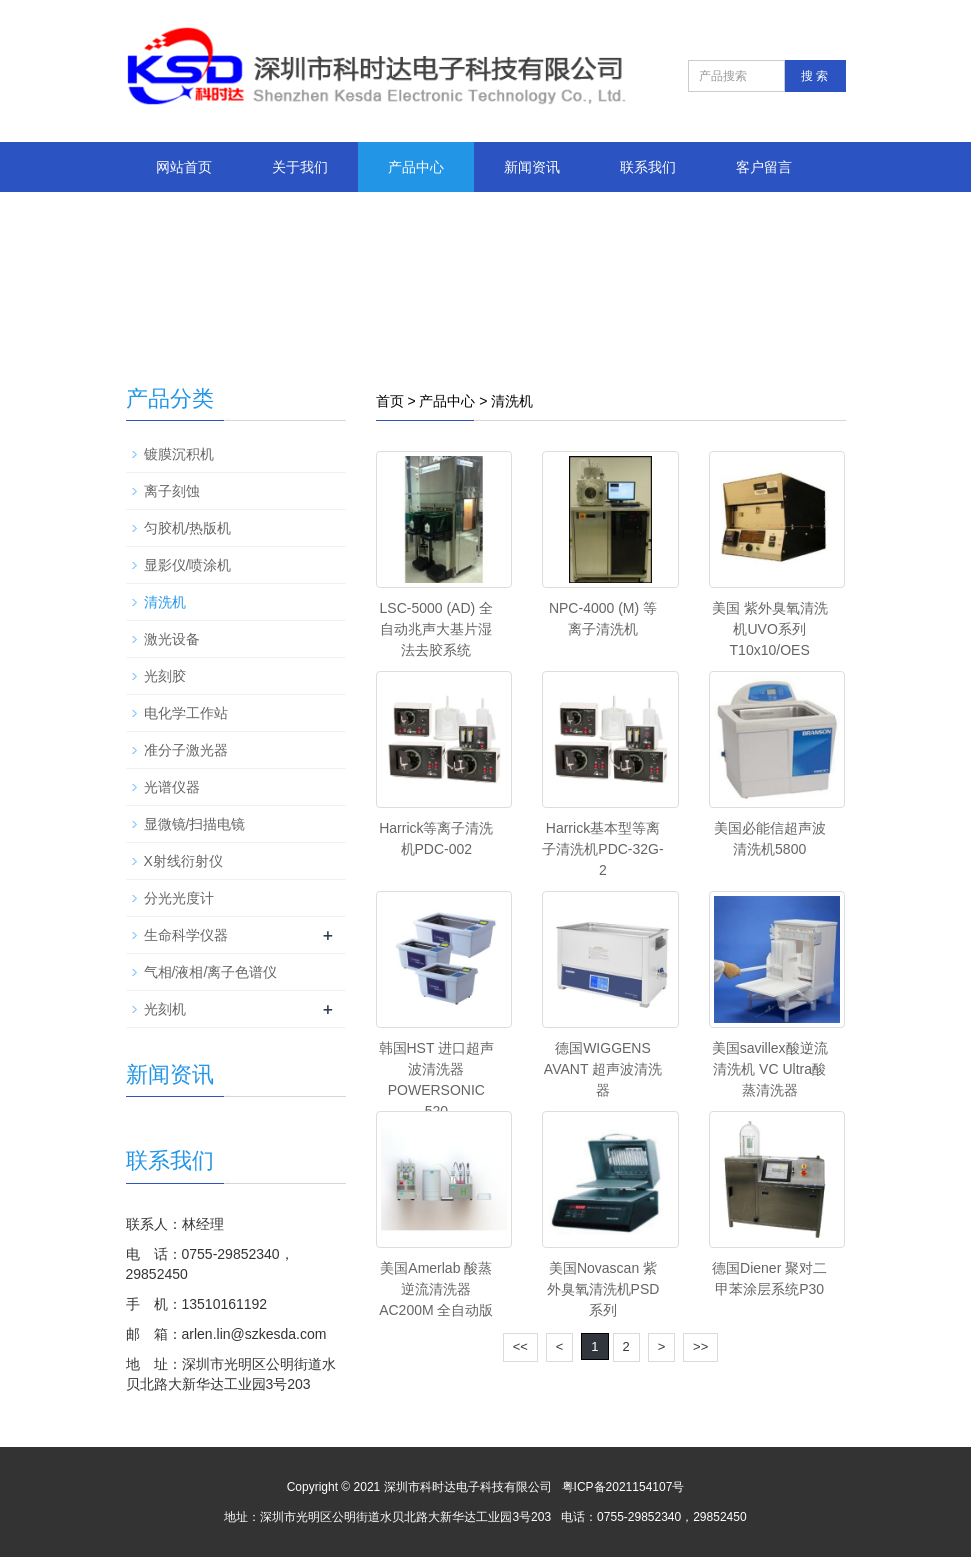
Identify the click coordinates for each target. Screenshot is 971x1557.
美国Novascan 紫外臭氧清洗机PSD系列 (603, 1289)
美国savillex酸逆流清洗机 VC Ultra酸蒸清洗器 (770, 1069)
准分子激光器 (186, 750)
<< (520, 1346)
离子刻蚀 (172, 491)
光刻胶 (165, 676)
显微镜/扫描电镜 (195, 824)
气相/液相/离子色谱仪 (211, 972)
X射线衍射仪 (183, 861)
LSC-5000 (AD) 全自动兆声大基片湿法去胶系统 (437, 629)
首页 (390, 401)
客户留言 (764, 167)
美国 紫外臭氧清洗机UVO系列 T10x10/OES (770, 629)
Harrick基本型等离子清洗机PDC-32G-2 (602, 849)
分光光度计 (179, 898)
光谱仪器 (172, 787)
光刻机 (165, 1009)
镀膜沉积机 (179, 454)
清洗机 (512, 401)
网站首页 (184, 167)
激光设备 (172, 639)
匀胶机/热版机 (188, 528)
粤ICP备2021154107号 (623, 1487)
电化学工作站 (186, 713)
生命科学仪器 (186, 935)
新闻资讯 (532, 167)
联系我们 (648, 167)
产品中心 (416, 167)
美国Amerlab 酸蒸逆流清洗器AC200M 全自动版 (436, 1289)
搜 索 (814, 76)
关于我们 (300, 167)
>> (700, 1346)
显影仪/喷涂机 (188, 565)
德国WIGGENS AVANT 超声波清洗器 (603, 1069)
